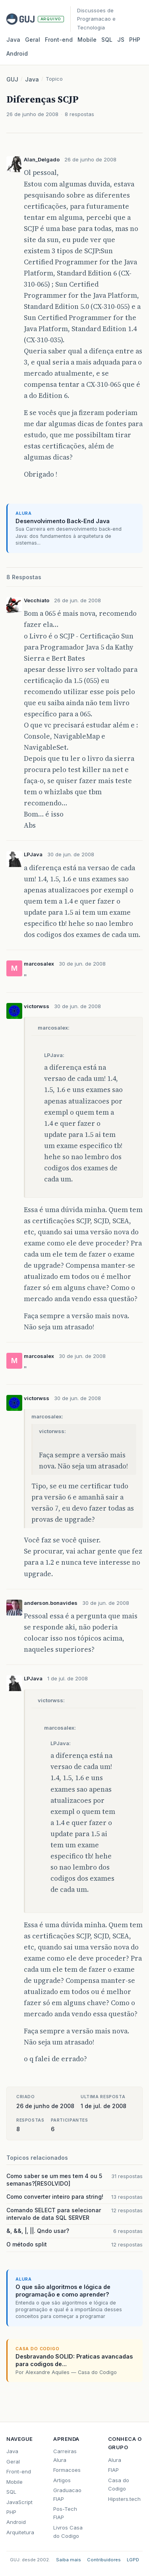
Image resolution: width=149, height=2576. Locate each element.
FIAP (113, 2470)
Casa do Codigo (118, 2484)
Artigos (62, 2480)
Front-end (18, 2471)
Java (13, 39)
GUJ (12, 79)
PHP (134, 39)
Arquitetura (20, 2532)
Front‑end (59, 39)
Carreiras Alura (65, 2455)
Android (17, 53)
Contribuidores (104, 2559)
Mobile (87, 39)
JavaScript (19, 2502)
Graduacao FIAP (67, 2494)
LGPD (133, 2559)
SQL (106, 39)
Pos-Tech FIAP (65, 2513)
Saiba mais (68, 2559)
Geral (32, 39)
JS (120, 39)
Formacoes (67, 2470)
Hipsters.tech (124, 2499)
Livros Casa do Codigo (68, 2531)
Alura (114, 2460)
